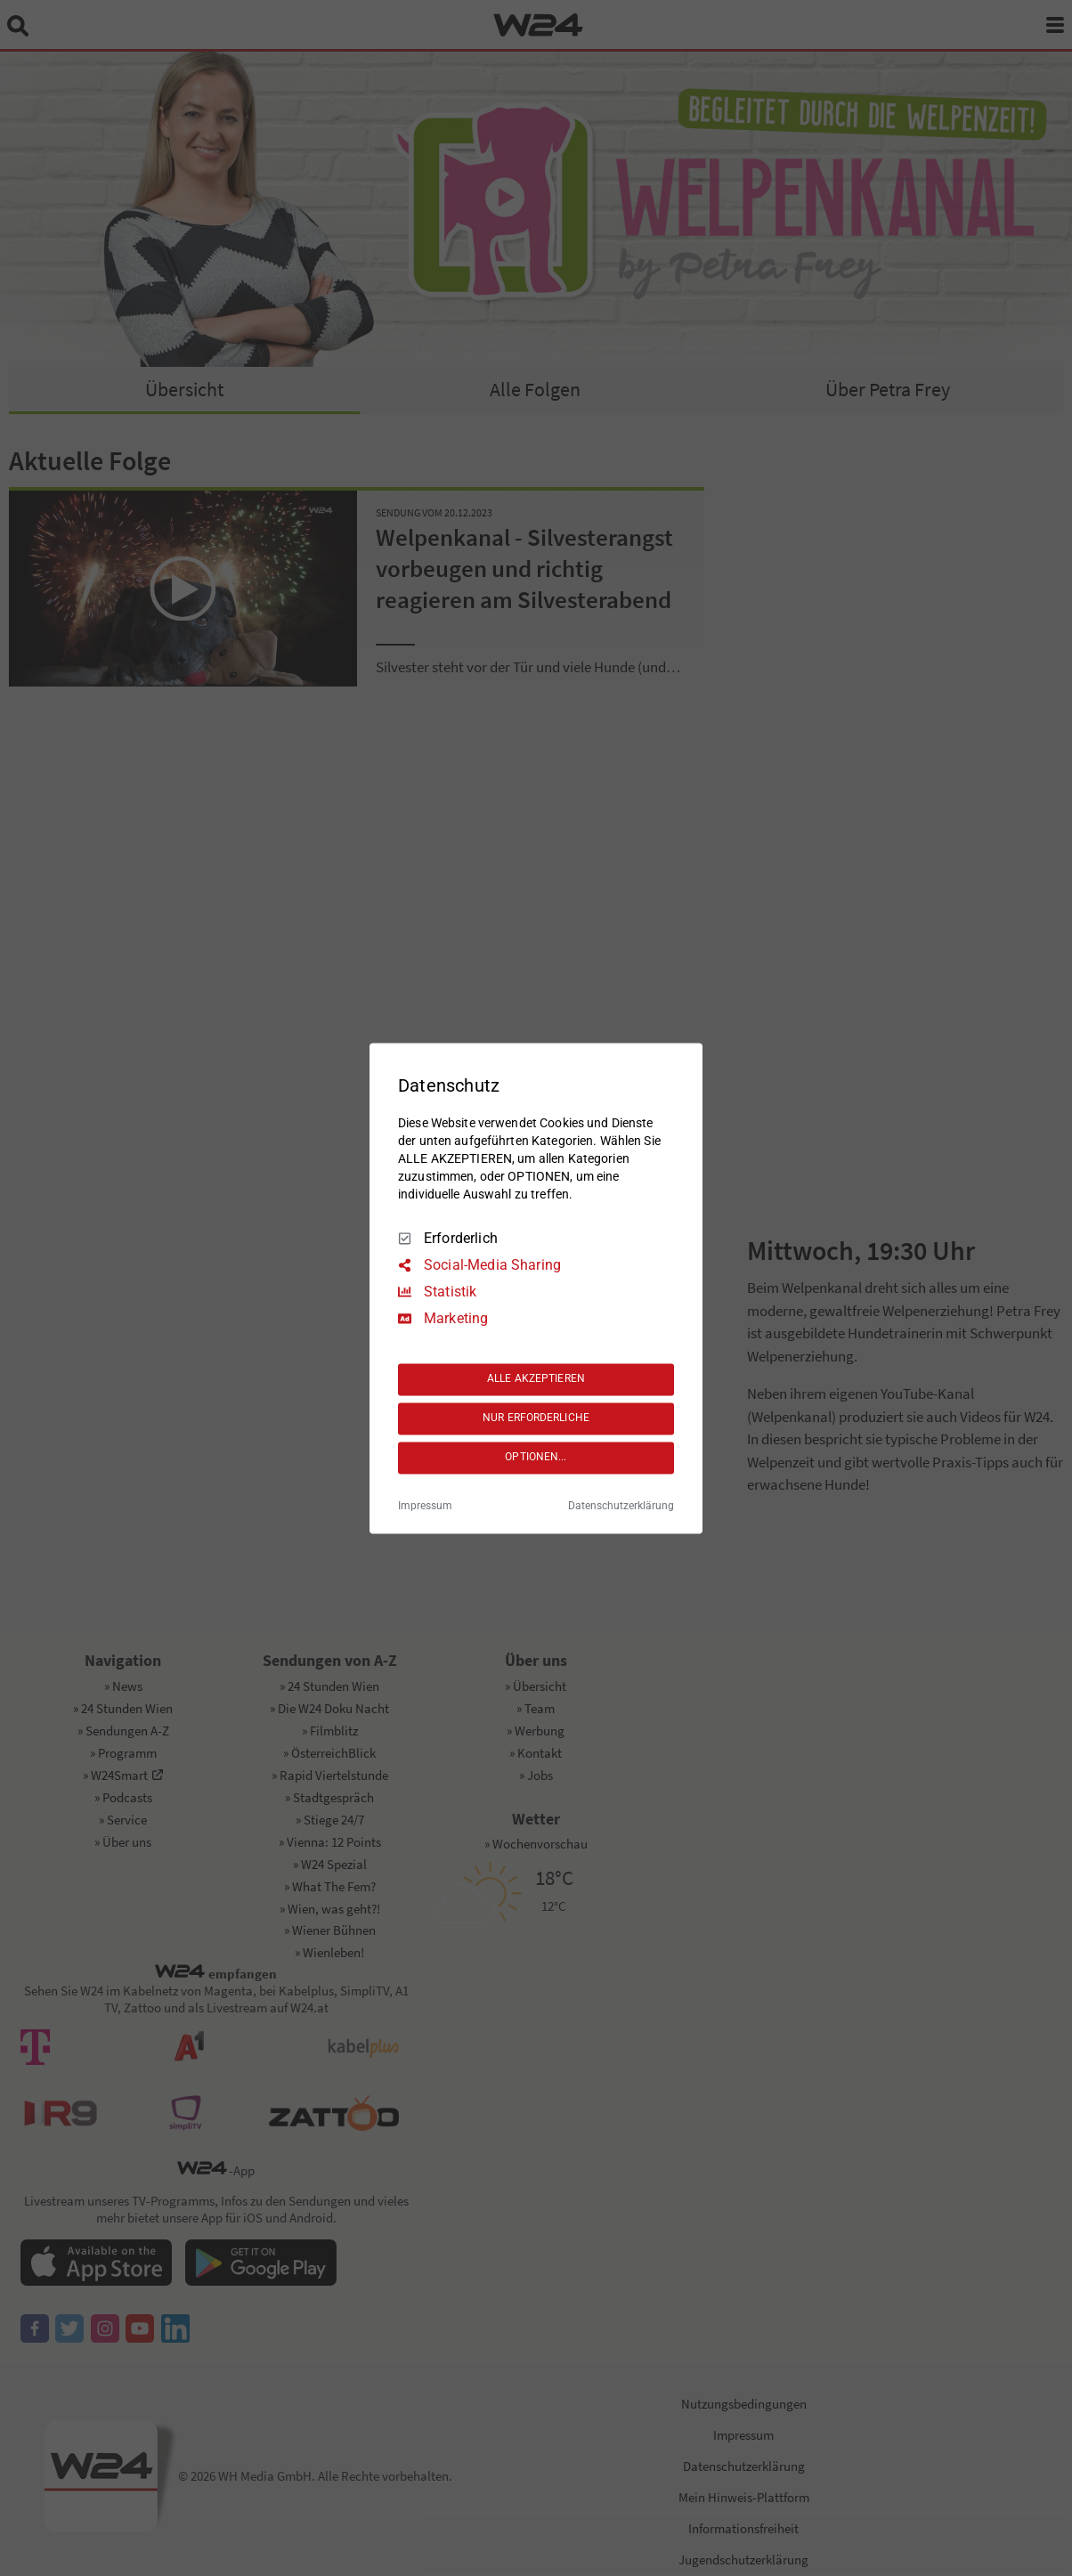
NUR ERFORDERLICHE (536, 1418)
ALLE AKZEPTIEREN (536, 1379)
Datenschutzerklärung (621, 1505)
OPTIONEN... (535, 1457)
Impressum (425, 1505)
